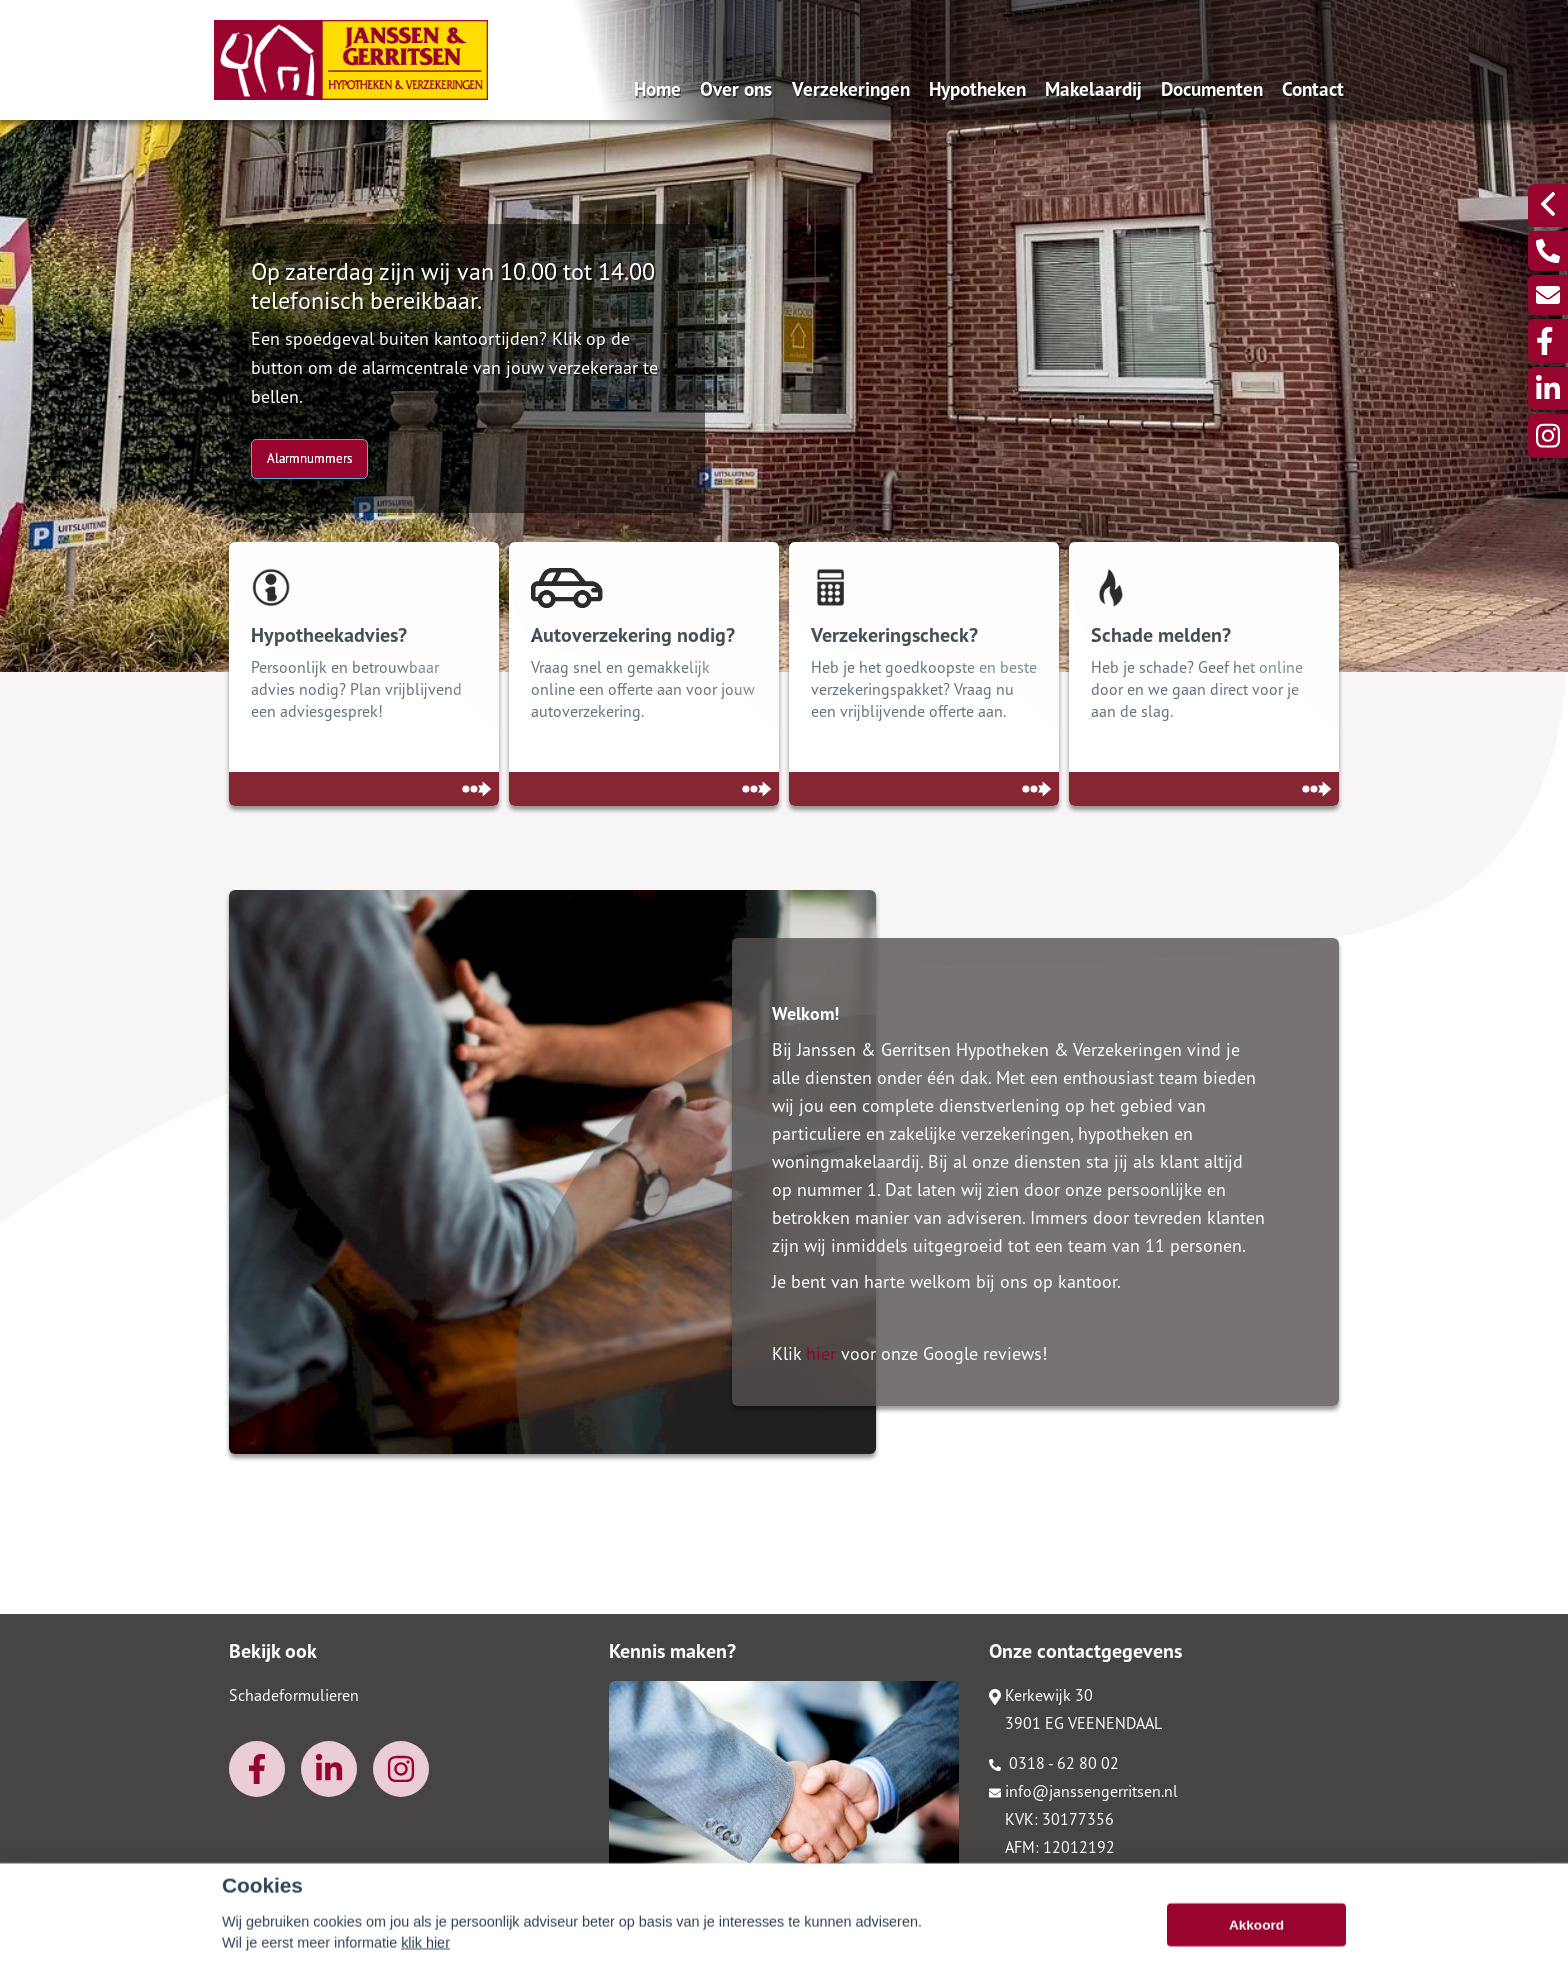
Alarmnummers (309, 458)
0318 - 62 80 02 (1054, 1763)
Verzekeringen (851, 88)
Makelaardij (1093, 88)
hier (821, 1353)
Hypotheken (977, 88)
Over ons (736, 88)
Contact (1313, 88)
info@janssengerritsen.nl (1083, 1791)
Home (657, 88)
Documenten (1212, 88)
